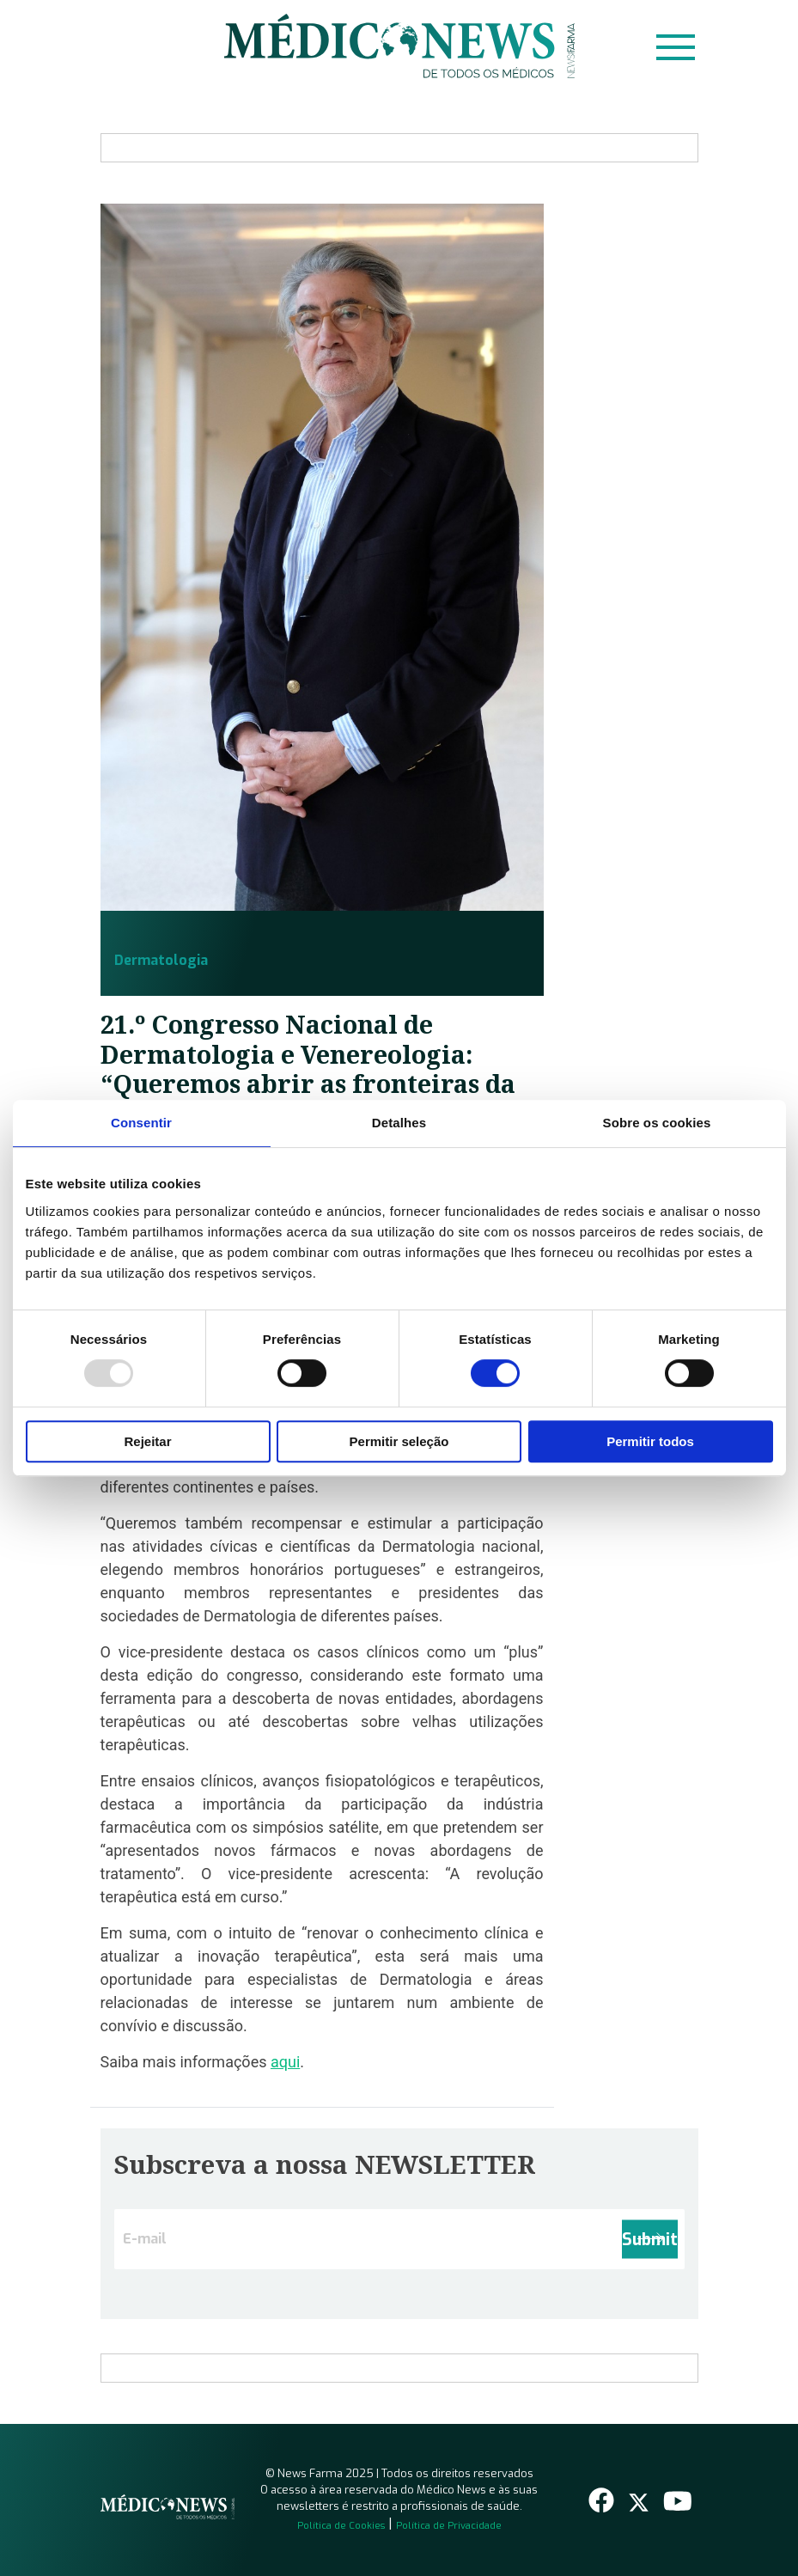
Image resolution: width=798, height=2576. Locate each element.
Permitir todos (650, 1441)
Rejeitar (147, 1441)
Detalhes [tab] (399, 1122)
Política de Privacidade (449, 2525)
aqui (285, 2062)
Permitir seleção (399, 1441)
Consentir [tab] (141, 1122)
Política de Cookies (341, 2525)
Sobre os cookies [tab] (657, 1122)
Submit (650, 2238)
